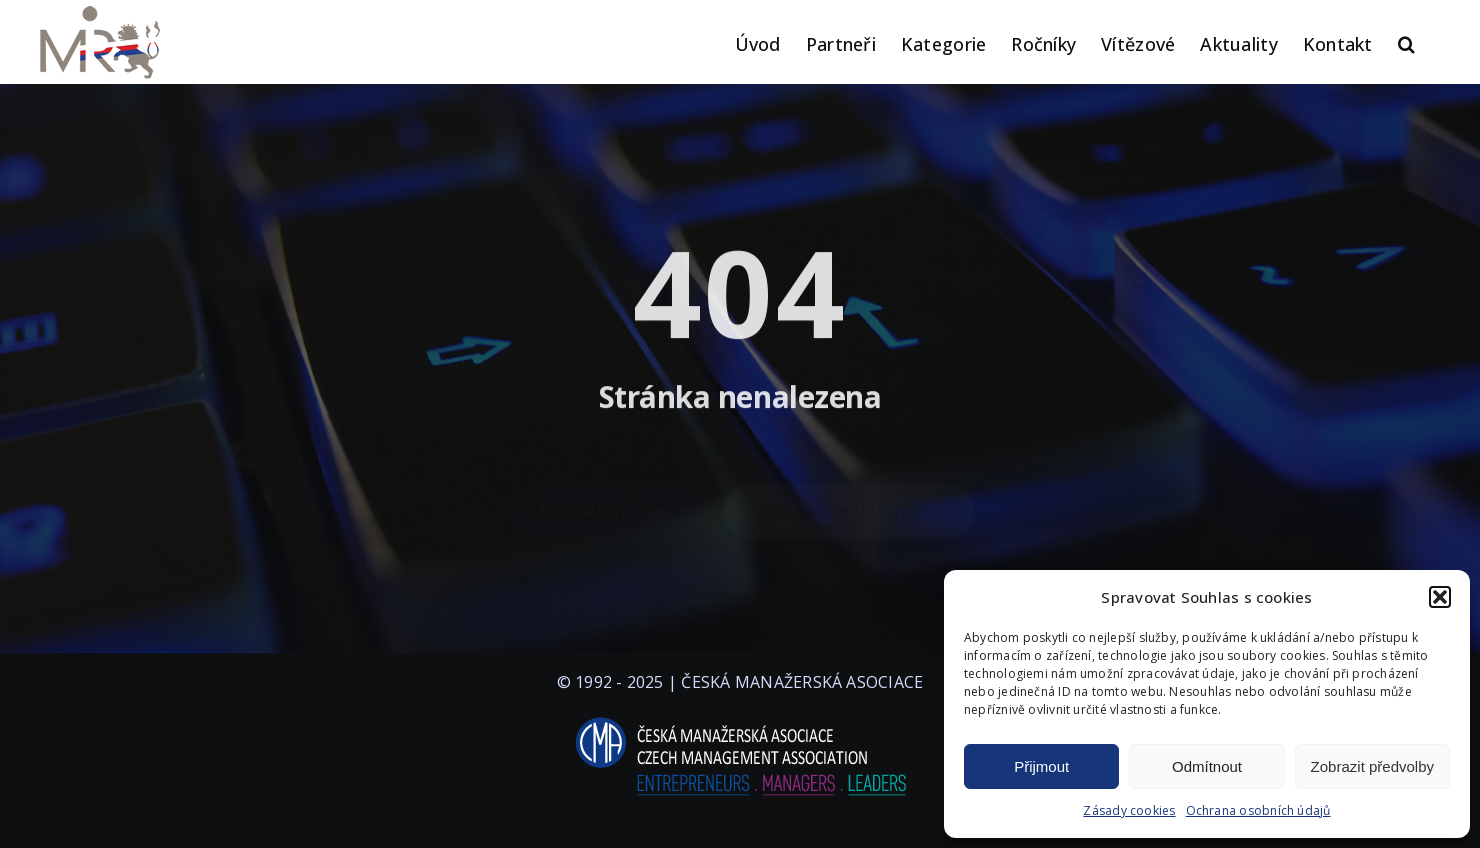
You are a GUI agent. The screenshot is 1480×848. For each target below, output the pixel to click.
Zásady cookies (1129, 810)
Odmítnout (1207, 766)
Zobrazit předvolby (1372, 766)
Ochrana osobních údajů (1258, 810)
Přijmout (1041, 766)
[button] (1440, 597)
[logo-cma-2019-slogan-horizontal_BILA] (740, 718)
